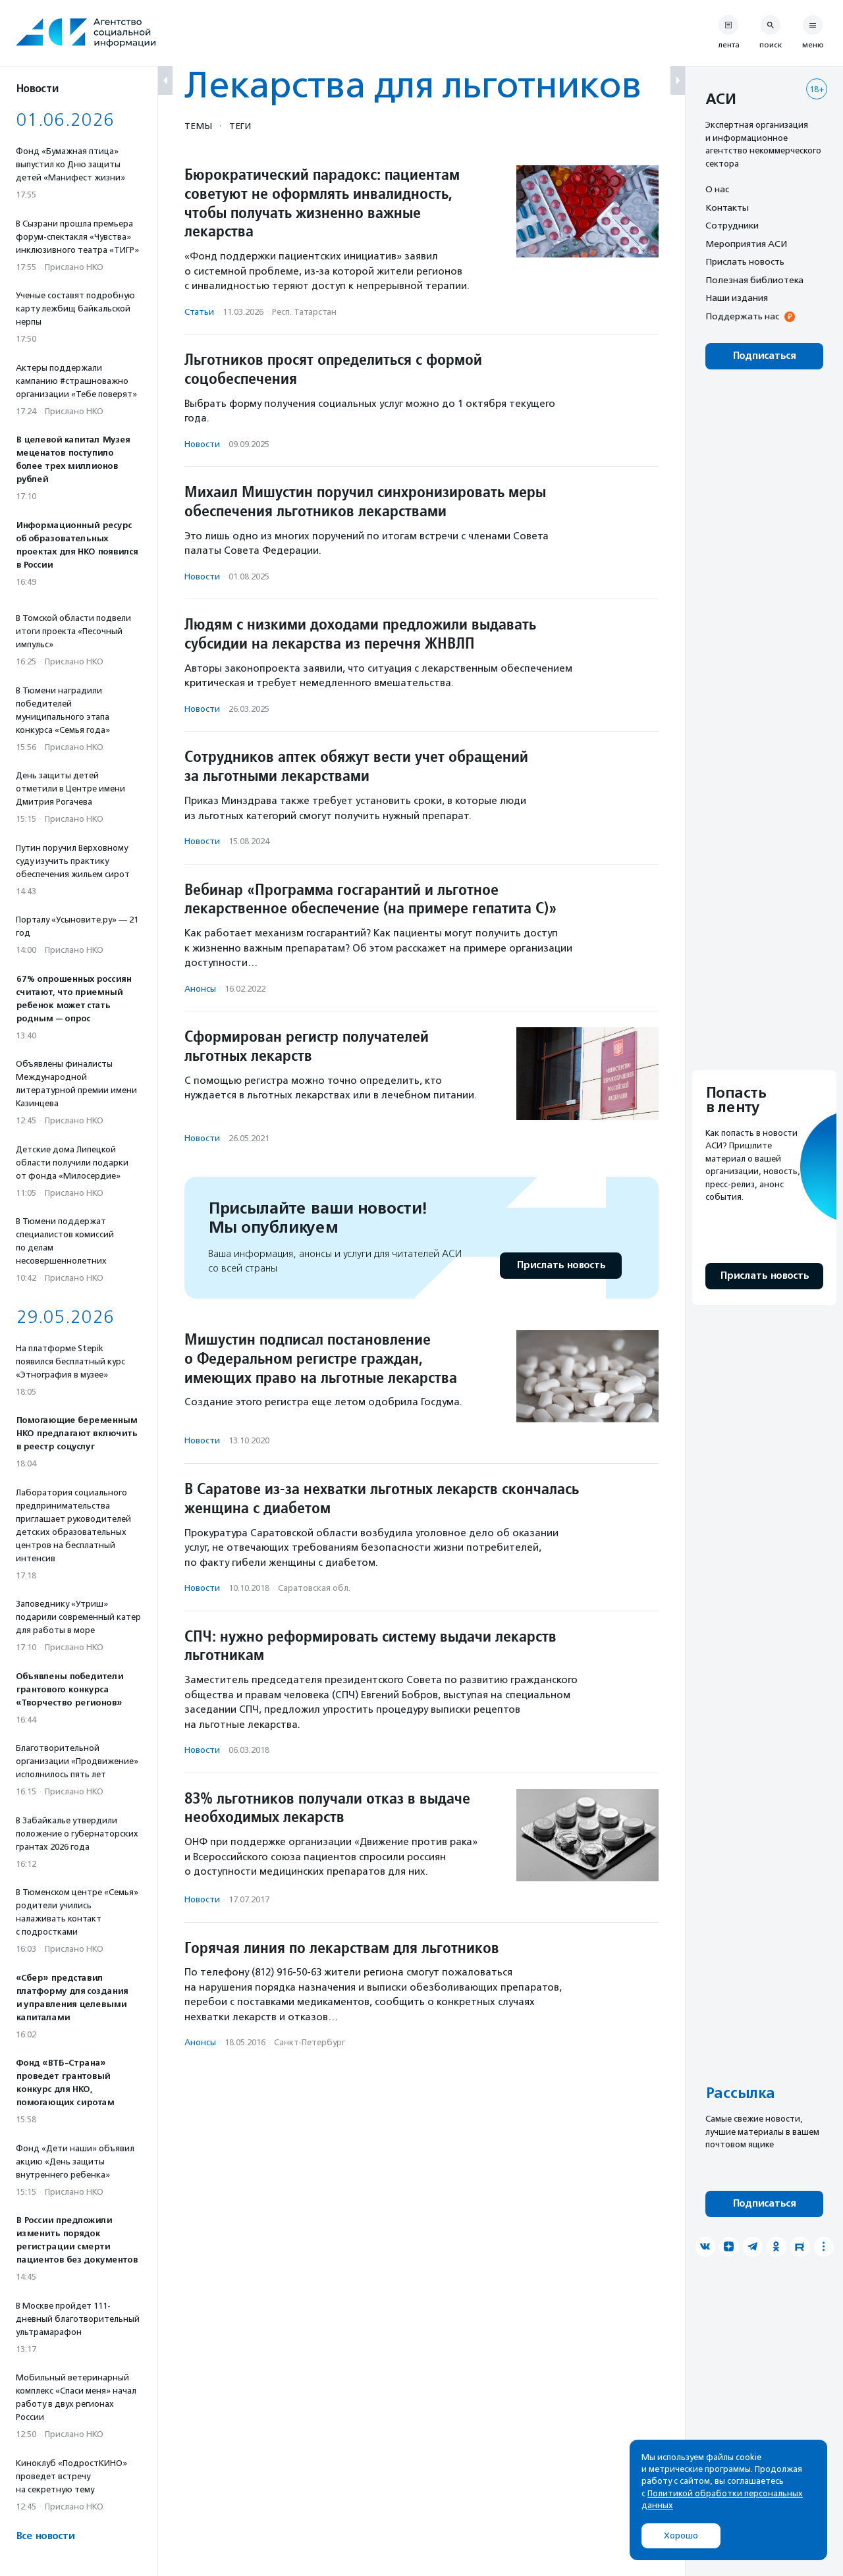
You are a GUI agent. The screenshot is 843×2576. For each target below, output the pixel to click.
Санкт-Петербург (309, 2042)
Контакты (727, 207)
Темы (198, 126)
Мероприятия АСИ (746, 243)
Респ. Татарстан (304, 312)
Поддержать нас (742, 316)
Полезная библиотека (754, 280)
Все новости (45, 2536)
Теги (240, 126)
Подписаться (764, 356)
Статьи (199, 312)
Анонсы (200, 989)
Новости (202, 444)
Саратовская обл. (314, 1588)
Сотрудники (732, 225)
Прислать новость (560, 1265)
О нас (717, 189)
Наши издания (736, 297)
